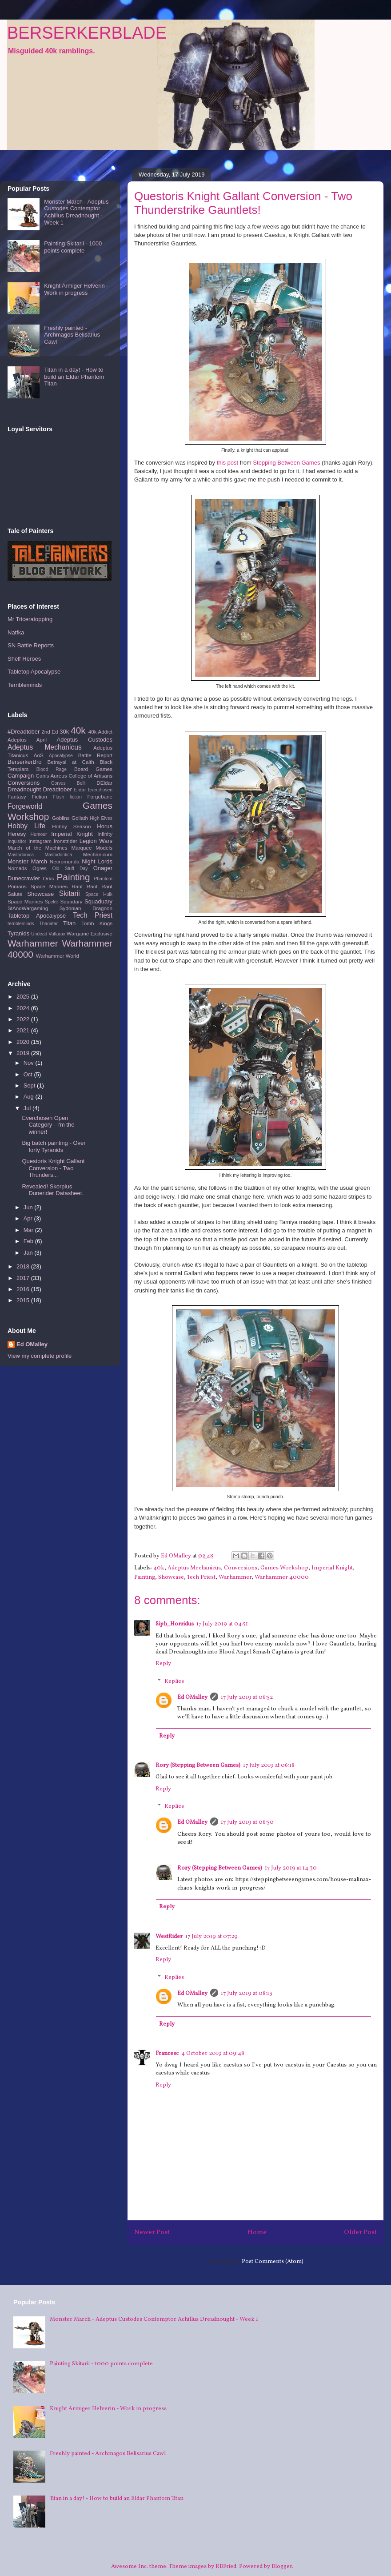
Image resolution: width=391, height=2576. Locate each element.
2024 (23, 1008)
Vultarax (56, 933)
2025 (23, 996)
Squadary (71, 901)
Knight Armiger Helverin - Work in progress (76, 289)
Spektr (51, 901)
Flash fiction (67, 796)
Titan (69, 923)
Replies (174, 1681)
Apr (29, 1218)
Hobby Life (26, 826)
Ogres (39, 868)
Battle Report (95, 755)
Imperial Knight (332, 1568)
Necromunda (65, 861)
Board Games (93, 769)
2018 (23, 1266)
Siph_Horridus (175, 1624)
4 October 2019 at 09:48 (212, 2054)
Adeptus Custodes (84, 739)
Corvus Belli (68, 783)
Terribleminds (25, 685)
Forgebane (99, 796)
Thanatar (48, 923)
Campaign (21, 775)
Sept (30, 1085)
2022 (23, 1019)
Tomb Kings (96, 923)
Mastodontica (58, 854)
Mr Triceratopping (30, 619)
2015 (23, 1300)
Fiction (39, 796)
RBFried (225, 2567)
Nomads (17, 868)
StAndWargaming (28, 908)
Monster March (27, 861)
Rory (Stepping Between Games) (198, 1765)
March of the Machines (38, 848)
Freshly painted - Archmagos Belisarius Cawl (72, 335)
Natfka (16, 632)
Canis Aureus (51, 775)
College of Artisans (90, 775)
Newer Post (152, 2232)
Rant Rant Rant (92, 886)
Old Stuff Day (70, 868)
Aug (30, 1096)
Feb (29, 1241)
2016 (23, 1289)
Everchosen (100, 789)
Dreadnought (24, 789)
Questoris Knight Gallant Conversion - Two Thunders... (53, 1168)
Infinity (104, 834)
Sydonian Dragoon (86, 908)
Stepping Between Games (286, 462)
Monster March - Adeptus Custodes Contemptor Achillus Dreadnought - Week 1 (76, 212)
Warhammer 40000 (282, 1577)
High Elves (101, 818)
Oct (29, 1074)
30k (64, 731)
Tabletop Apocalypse (34, 671)
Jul (28, 1108)
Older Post (360, 2232)
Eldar (80, 789)
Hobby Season (71, 826)
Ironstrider (65, 841)
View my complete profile (40, 1355)
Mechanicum (97, 854)
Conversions (240, 1568)
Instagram (40, 841)
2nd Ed (49, 731)
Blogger (281, 2567)
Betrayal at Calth (71, 762)
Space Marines (25, 901)
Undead (39, 933)
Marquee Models (91, 848)
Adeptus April (27, 739)
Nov (30, 1062)
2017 (23, 1278)
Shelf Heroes (24, 658)
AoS (39, 755)
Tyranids (18, 933)
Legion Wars (96, 841)
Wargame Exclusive (89, 933)
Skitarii (69, 893)
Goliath (80, 818)
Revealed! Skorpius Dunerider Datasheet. (53, 1190)
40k (158, 1568)
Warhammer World (57, 956)
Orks (48, 878)
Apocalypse (61, 755)
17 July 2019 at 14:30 (291, 1868)
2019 (23, 1053)
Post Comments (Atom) (272, 2262)
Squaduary (98, 901)
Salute (15, 894)
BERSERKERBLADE (87, 33)
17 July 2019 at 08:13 (246, 1994)
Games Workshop (284, 1568)
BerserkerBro (25, 761)
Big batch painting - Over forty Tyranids (53, 1146)
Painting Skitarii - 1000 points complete (73, 247)
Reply (163, 1664)
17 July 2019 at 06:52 (247, 1697)
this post (227, 462)
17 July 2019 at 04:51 (222, 1624)
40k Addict (100, 731)
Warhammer (235, 1577)
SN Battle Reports (31, 645)
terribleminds (21, 923)
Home (257, 2232)
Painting (144, 1577)
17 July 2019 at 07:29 (211, 1937)
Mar (29, 1230)
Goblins (61, 818)
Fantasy (17, 796)
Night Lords (97, 861)
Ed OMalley (192, 1697)
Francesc (167, 2054)
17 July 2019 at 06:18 (269, 1765)
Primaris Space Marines (38, 886)
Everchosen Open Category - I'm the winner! (48, 1125)
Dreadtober (57, 789)
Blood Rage (51, 769)
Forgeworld (25, 806)
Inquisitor (17, 841)
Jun (29, 1207)
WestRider (169, 1937)
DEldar (104, 783)
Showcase (171, 1577)
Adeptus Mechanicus (194, 1568)
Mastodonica (21, 854)
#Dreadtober (24, 731)
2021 (23, 1030)
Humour (39, 834)
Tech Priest (201, 1577)
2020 (23, 1042)
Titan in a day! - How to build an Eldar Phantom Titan (74, 376)
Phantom (103, 878)
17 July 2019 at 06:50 (247, 1822)
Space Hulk (98, 894)
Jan (29, 1252)
